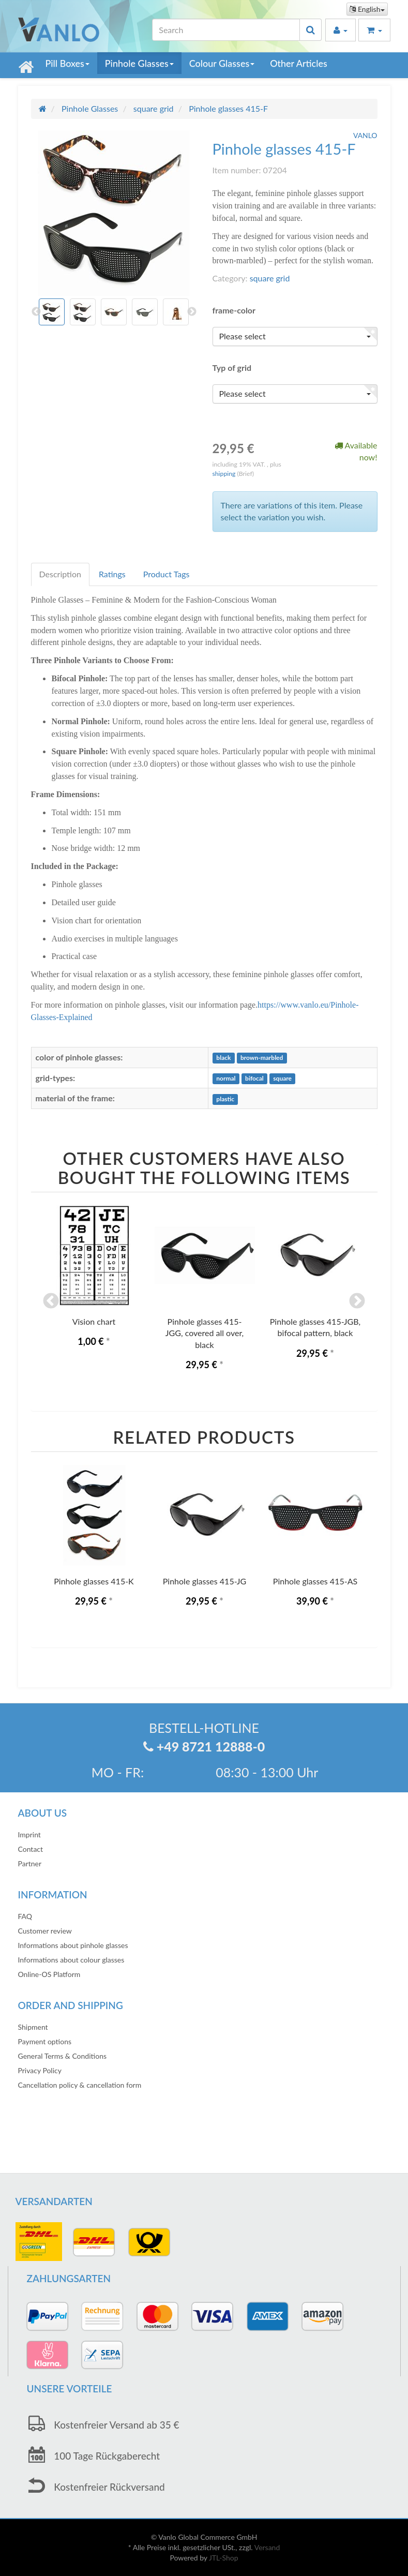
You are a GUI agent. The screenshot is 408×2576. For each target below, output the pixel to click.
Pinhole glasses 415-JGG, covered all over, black (204, 1333)
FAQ (25, 1916)
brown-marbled (261, 1058)
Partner (30, 1863)
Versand (267, 2547)
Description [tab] (60, 574)
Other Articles (298, 63)
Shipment (33, 2027)
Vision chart (94, 1321)
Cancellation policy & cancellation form (80, 2084)
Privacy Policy (40, 2070)
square (282, 1079)
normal (225, 1079)
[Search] (226, 30)
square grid (270, 278)
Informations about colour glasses (71, 1959)
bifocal (254, 1079)
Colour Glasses (221, 63)
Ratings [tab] (112, 574)
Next (357, 1301)
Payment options (45, 2041)
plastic (225, 1099)
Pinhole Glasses (139, 63)
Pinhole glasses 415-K (93, 1581)
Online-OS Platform (49, 1974)
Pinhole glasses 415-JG (204, 1581)
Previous (51, 1301)
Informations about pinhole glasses (73, 1945)
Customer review (45, 1930)
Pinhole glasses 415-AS (315, 1581)
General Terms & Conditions (62, 2055)
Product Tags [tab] (166, 574)
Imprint (29, 1834)
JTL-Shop (223, 2557)
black (223, 1058)
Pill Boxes (67, 63)
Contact (30, 1849)
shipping (225, 473)
